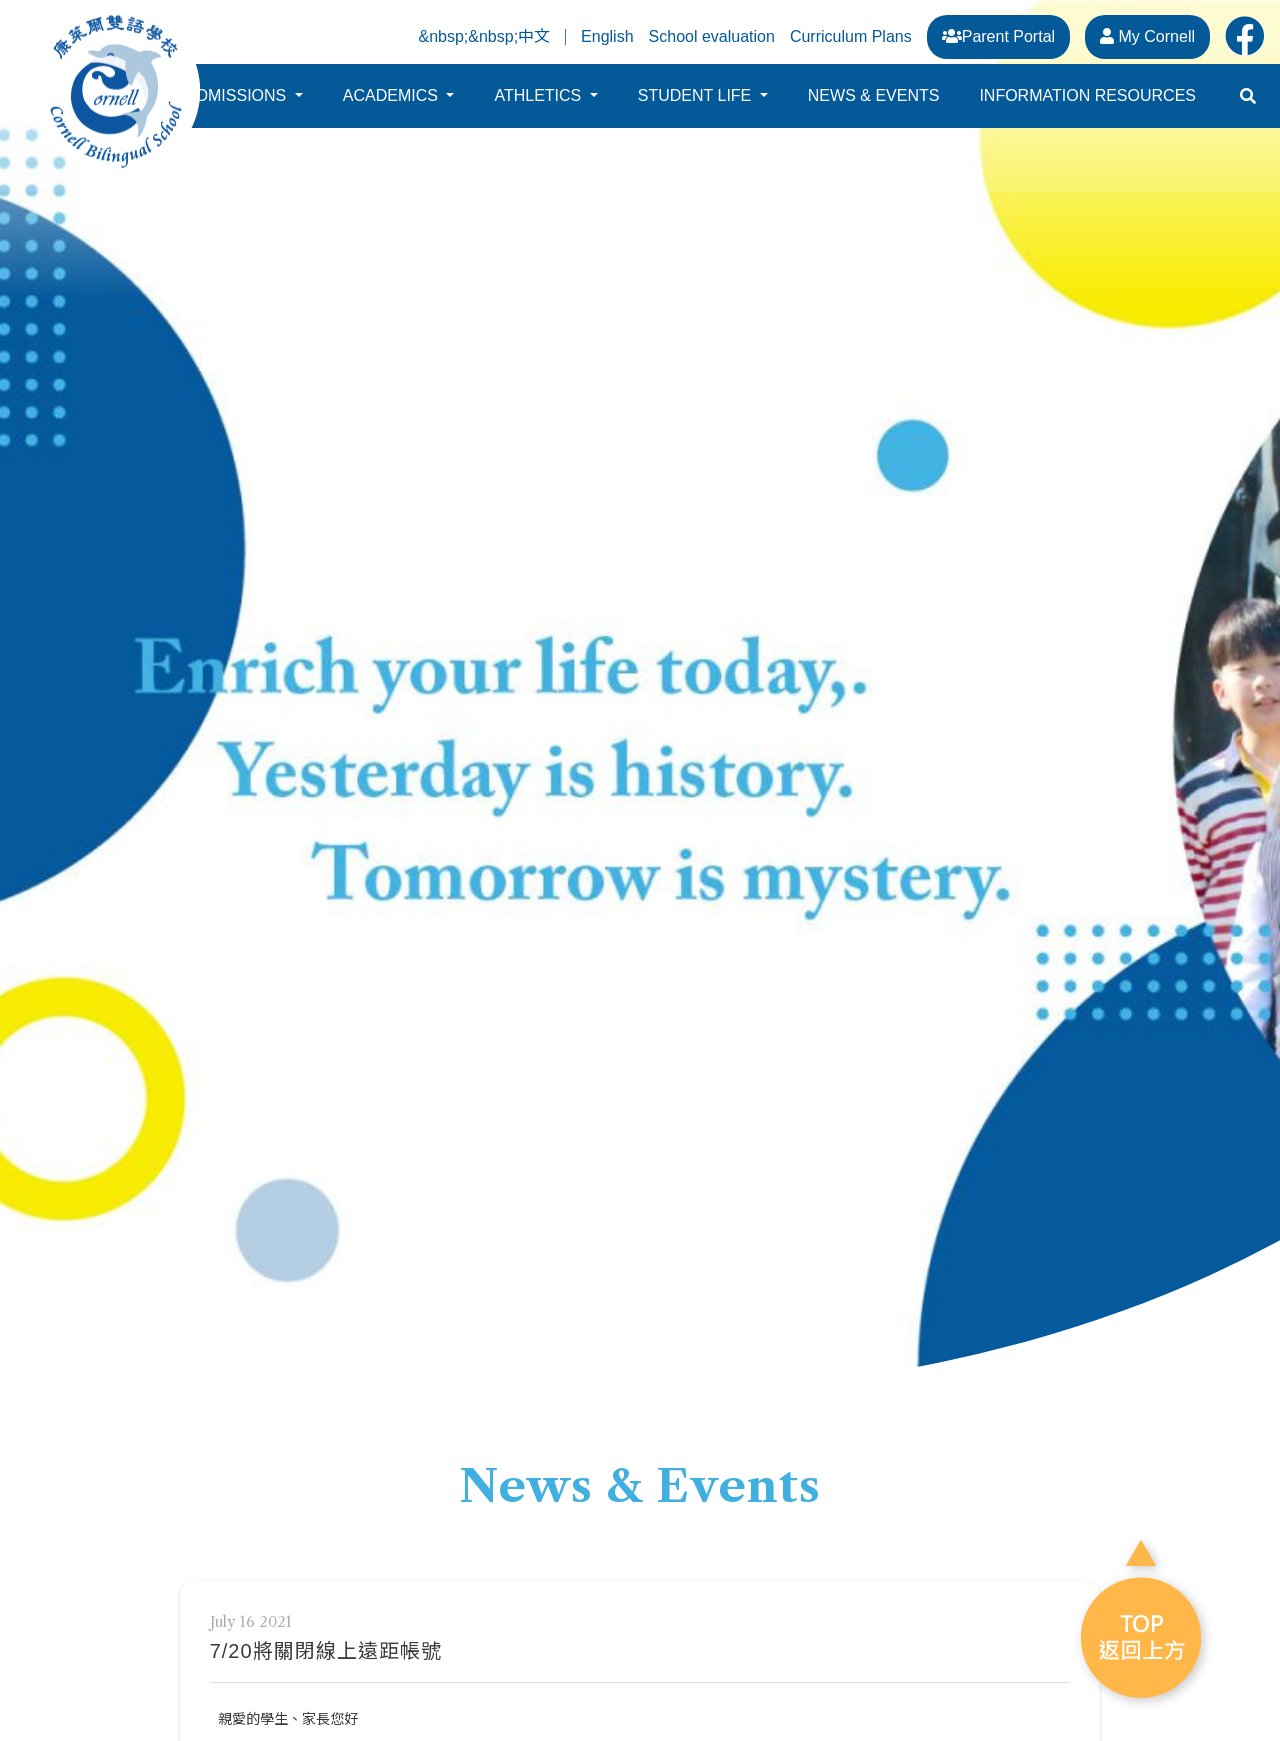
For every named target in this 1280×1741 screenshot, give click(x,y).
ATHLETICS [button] (539, 104)
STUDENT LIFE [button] (697, 104)
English (607, 37)
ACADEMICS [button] (393, 104)
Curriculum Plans (851, 36)
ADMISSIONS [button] (238, 104)
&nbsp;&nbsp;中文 (484, 37)
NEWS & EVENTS (874, 104)
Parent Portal (998, 36)
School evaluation (712, 36)
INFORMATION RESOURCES (1087, 104)
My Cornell (1147, 36)
